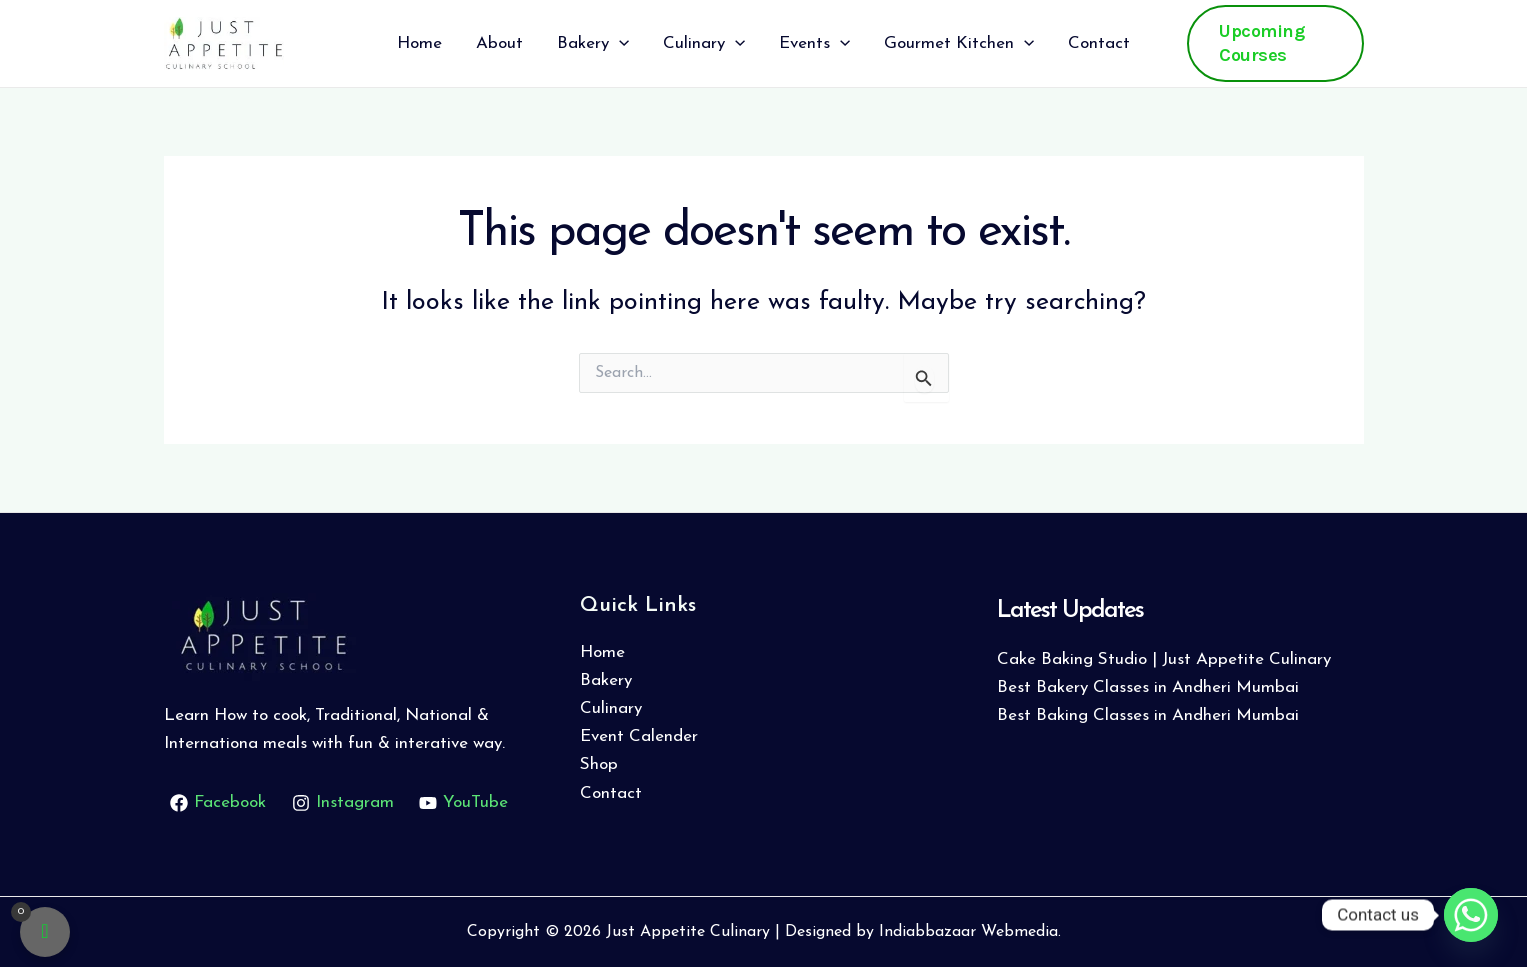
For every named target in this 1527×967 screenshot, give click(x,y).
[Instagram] (343, 803)
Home (602, 652)
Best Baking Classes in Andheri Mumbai (1148, 715)
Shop (599, 764)
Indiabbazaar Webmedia (968, 932)
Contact (611, 793)
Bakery (606, 680)
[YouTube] (464, 803)
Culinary (611, 708)
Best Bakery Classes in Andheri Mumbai (1148, 687)
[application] (619, 44)
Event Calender (639, 736)
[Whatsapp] (1471, 915)
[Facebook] (219, 803)
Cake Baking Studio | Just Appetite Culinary (1164, 659)
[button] (1275, 43)
